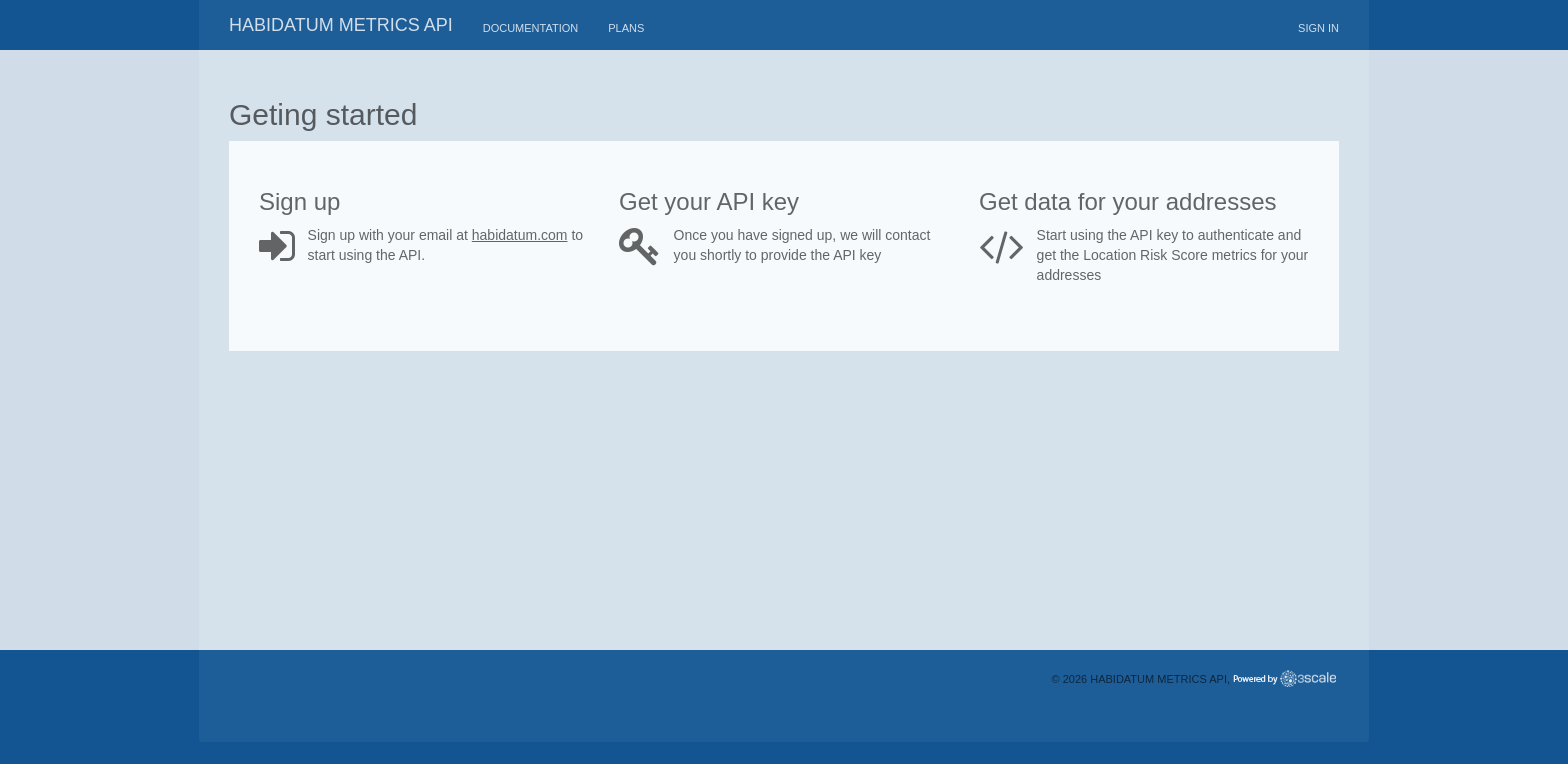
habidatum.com (520, 235)
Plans (626, 28)
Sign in (1318, 28)
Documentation (531, 28)
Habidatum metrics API (341, 25)
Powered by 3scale (1284, 678)
